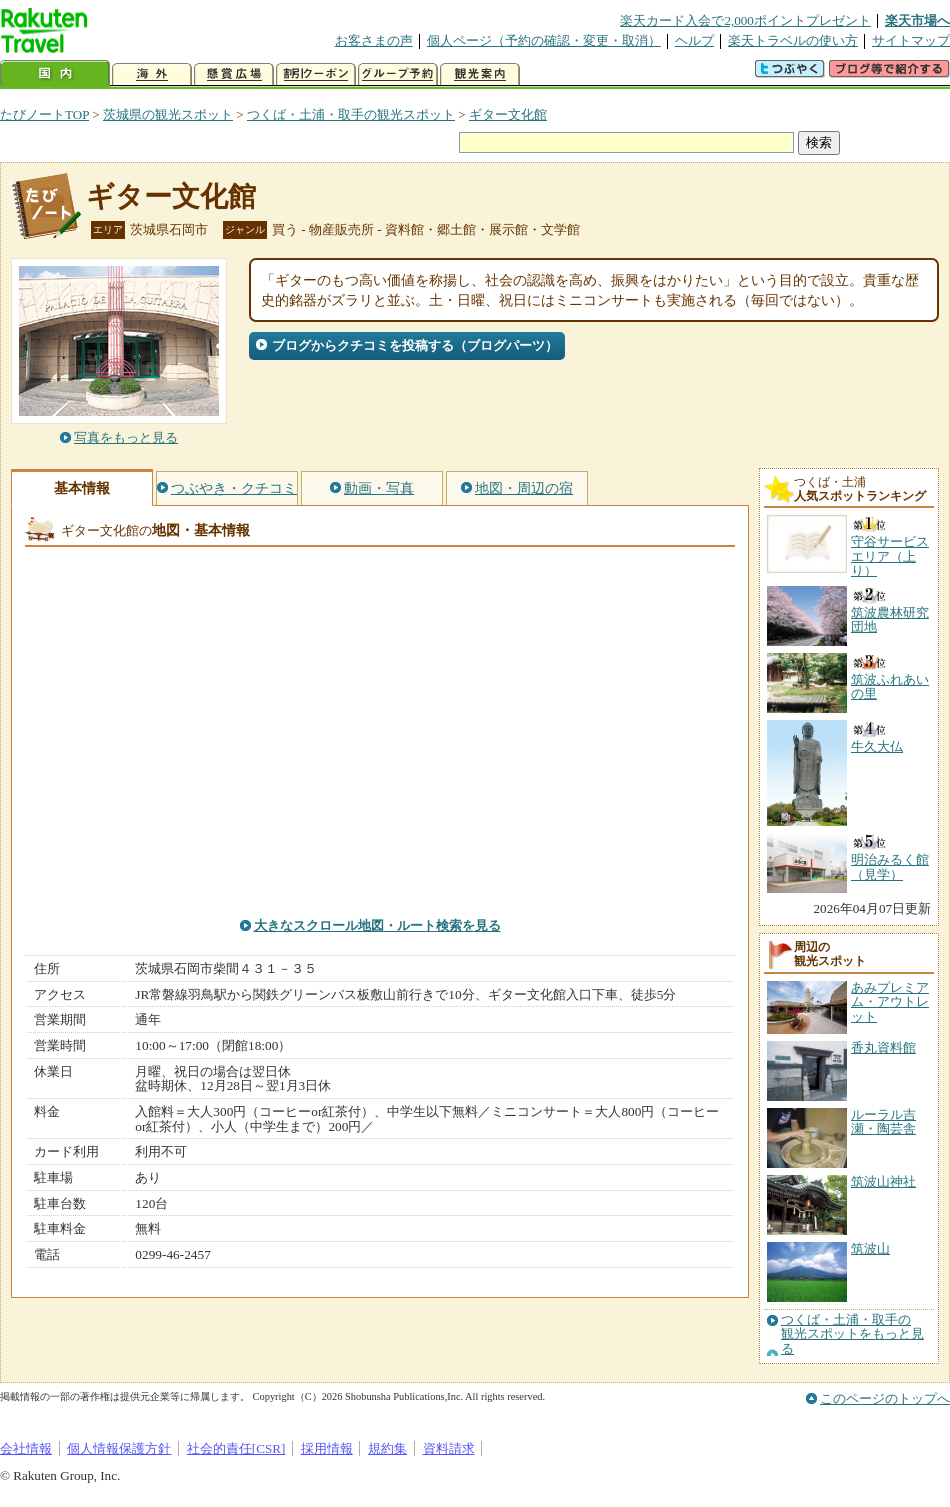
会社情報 (26, 1448)
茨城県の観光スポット (168, 114)
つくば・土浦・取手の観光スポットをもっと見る (852, 1334)
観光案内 (480, 74)
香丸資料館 (883, 1047)
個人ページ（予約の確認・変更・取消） (544, 40)
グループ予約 (398, 74)
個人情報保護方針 (119, 1448)
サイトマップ (911, 40)
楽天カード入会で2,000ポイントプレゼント (745, 20)
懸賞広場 (234, 74)
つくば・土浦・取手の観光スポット (351, 114)
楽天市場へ (917, 20)
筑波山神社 (883, 1181)
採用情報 (327, 1448)
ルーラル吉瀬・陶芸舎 (883, 1121)
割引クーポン (316, 74)
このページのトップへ (885, 1398)
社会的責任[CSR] (236, 1448)
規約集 (387, 1448)
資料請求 (449, 1448)
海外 (152, 74)
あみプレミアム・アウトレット (890, 1002)
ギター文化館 (508, 114)
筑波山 (870, 1248)
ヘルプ (694, 40)
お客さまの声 (374, 40)
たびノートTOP (44, 114)
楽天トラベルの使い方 (793, 40)
